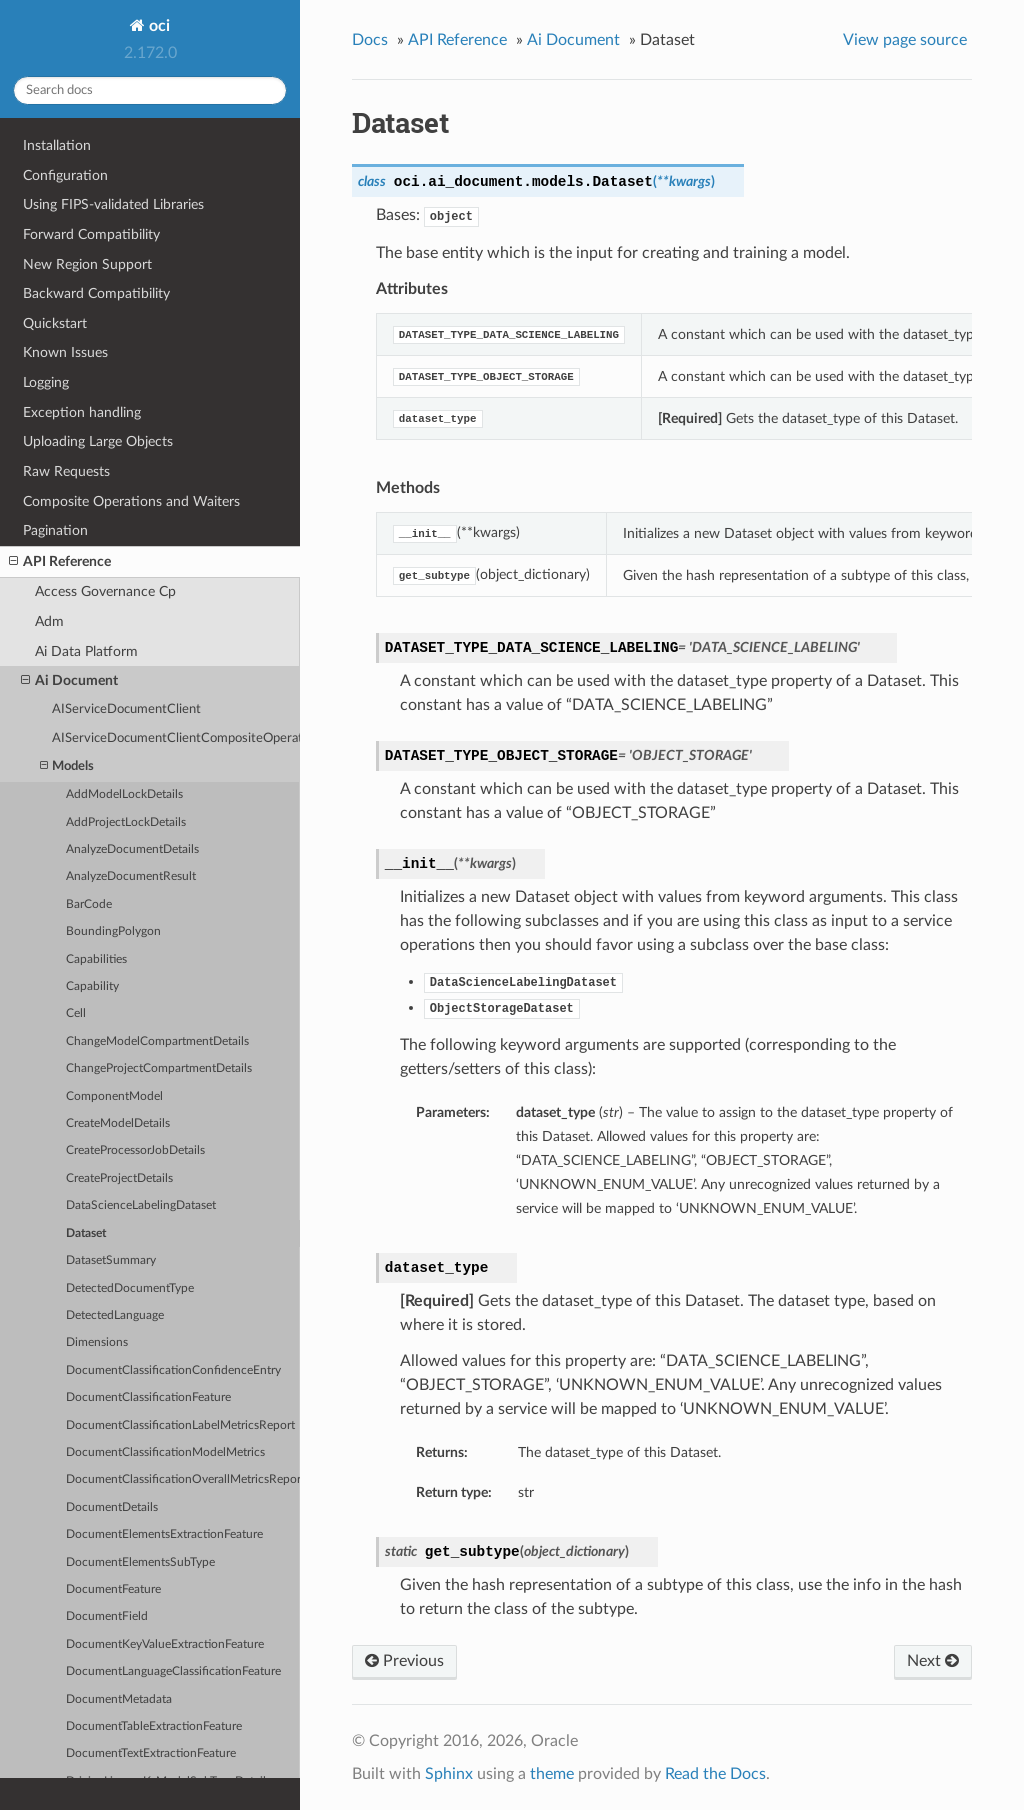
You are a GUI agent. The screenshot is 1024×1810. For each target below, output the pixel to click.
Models (67, 766)
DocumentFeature (113, 1589)
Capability (92, 986)
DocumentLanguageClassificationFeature (173, 1671)
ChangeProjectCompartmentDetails (159, 1068)
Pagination (55, 530)
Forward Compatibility (91, 234)
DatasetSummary (111, 1260)
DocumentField (107, 1616)
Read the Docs (715, 1774)
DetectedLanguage (115, 1315)
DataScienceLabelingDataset (141, 1205)
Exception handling (82, 412)
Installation (57, 145)
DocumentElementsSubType (140, 1562)
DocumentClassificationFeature (148, 1397)
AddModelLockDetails (124, 794)
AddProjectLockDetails (126, 822)
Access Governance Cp (105, 591)
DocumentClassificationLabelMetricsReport (180, 1425)
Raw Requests (66, 471)
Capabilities (96, 959)
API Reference (60, 562)
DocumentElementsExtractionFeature (164, 1534)
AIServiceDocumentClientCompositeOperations (176, 738)
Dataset (86, 1233)
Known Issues (65, 352)
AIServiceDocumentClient (126, 709)
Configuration (65, 175)
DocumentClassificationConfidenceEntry (173, 1370)
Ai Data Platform (86, 651)
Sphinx (449, 1774)
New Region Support (87, 264)
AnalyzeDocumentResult (131, 876)
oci (157, 26)
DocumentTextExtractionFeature (151, 1753)
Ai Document (69, 681)
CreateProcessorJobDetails (135, 1150)
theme (552, 1774)
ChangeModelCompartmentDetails (157, 1041)
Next (933, 1661)
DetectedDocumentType (130, 1288)
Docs (370, 40)
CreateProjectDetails (119, 1178)
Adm (49, 621)
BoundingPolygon (113, 931)
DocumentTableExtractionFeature (154, 1726)
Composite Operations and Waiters (131, 501)
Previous (404, 1661)
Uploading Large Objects (98, 441)
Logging (46, 382)
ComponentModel (114, 1096)
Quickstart (55, 323)
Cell (76, 1013)
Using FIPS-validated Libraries (113, 204)
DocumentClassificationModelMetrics (165, 1452)
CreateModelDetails (118, 1123)
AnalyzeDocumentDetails (132, 849)
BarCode (89, 904)
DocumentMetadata (119, 1699)
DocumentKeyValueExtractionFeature (165, 1644)
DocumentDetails (112, 1507)
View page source (905, 40)
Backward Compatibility (96, 293)
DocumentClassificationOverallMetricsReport (183, 1479)
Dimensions (97, 1342)
